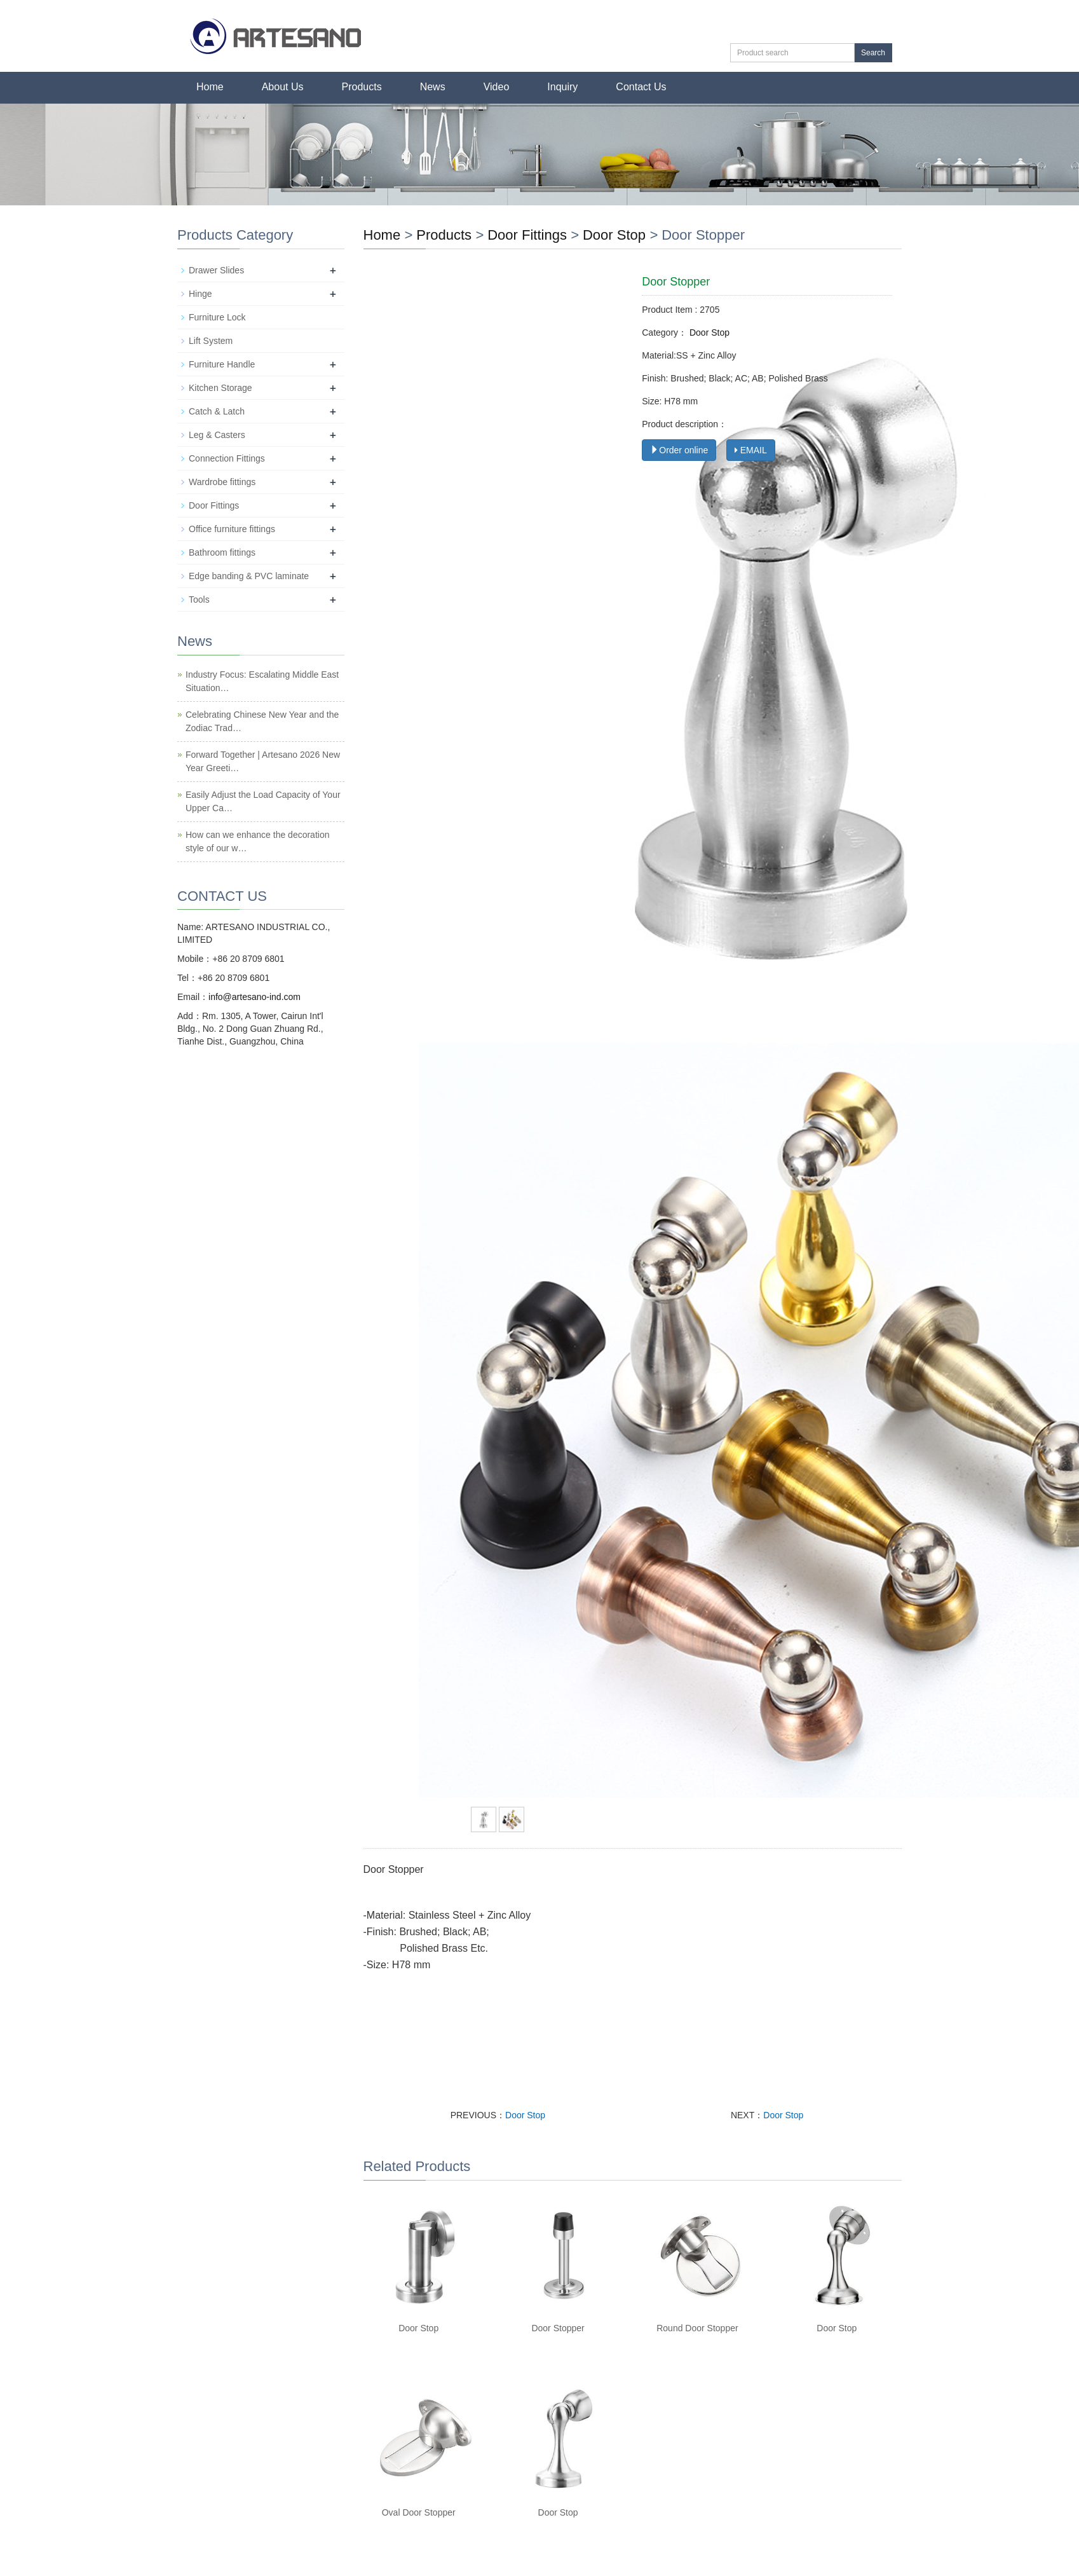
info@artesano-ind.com (254, 997)
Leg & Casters (217, 435)
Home (210, 86)
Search (873, 52)
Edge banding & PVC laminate (249, 576)
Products (362, 86)
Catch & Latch (217, 411)
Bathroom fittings (222, 552)
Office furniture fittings (232, 529)
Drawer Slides (216, 270)
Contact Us (641, 86)
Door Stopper (557, 2328)
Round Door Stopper (697, 2328)
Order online (679, 450)
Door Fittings (529, 235)
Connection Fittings (227, 458)
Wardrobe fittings (222, 482)
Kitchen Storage (220, 388)
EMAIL (751, 450)
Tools (199, 599)
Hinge (200, 294)
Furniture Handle (222, 364)
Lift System (211, 341)
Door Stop (614, 235)
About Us (283, 86)
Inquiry (562, 86)
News (432, 86)
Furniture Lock (217, 317)
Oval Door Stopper (419, 2512)
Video (497, 86)
